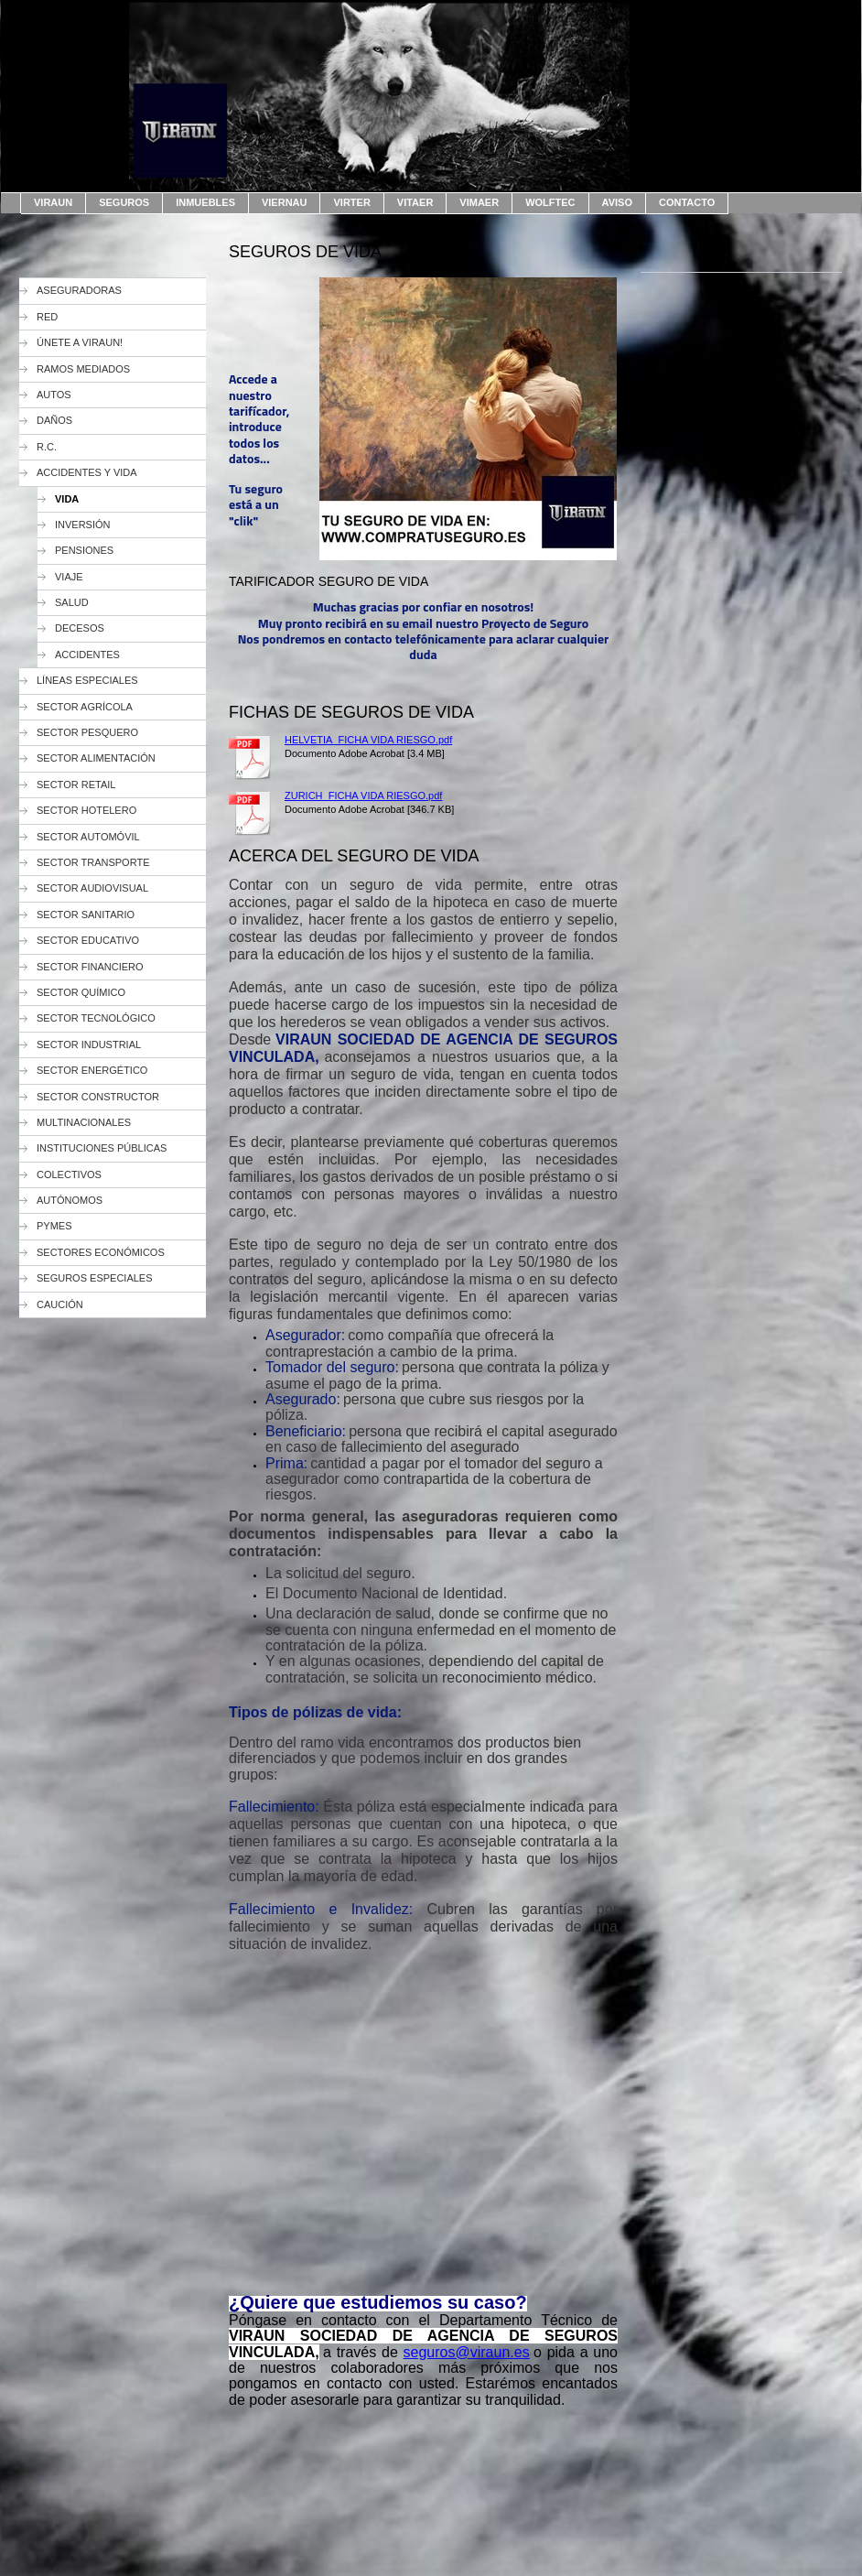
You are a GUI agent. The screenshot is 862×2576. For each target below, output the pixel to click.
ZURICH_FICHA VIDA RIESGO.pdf (363, 795)
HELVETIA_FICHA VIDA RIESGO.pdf (368, 739)
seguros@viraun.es (467, 2352)
